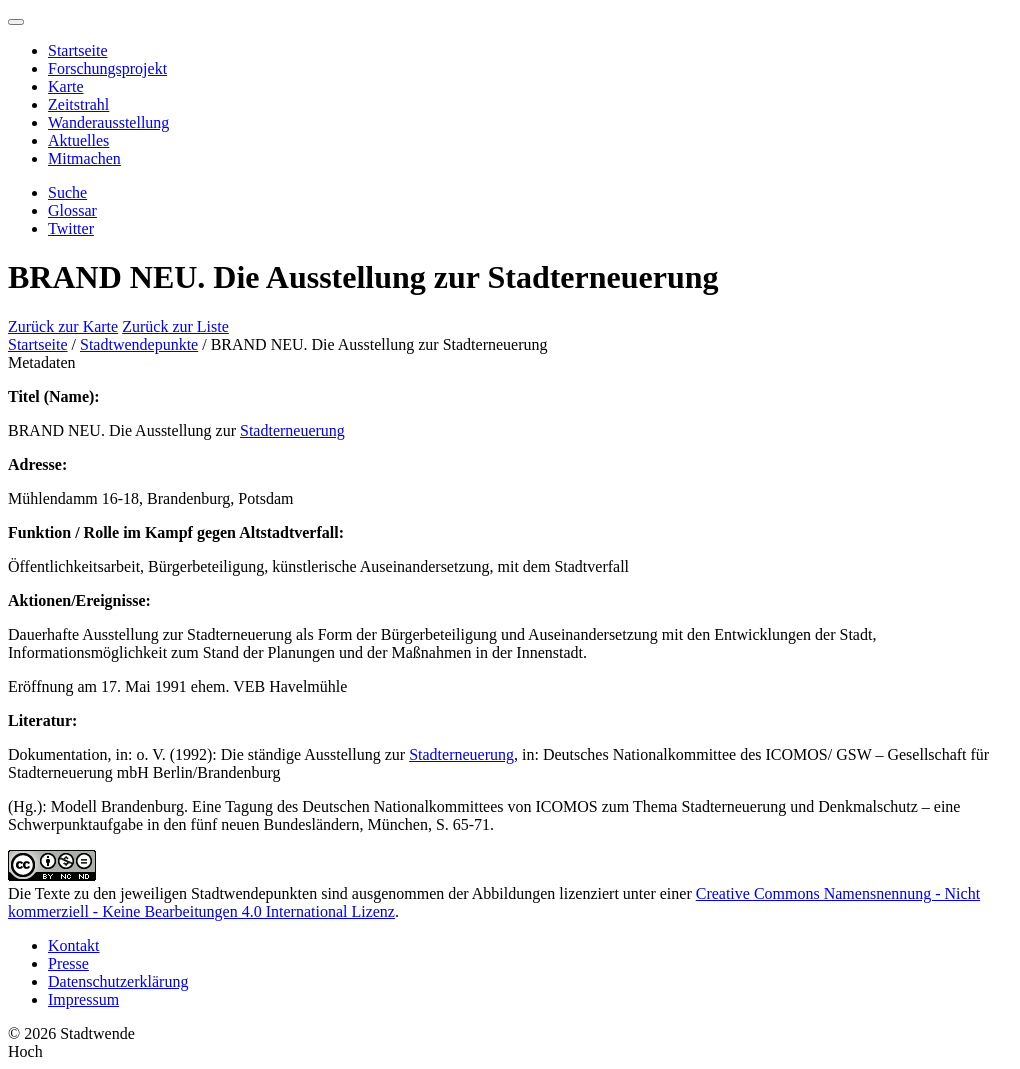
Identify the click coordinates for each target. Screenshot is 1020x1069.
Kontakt (74, 945)
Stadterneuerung (292, 430)
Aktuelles (78, 140)
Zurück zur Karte (63, 326)
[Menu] (16, 22)
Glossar (72, 210)
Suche (67, 192)
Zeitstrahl (78, 104)
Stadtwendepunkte (139, 344)
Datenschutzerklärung (118, 981)
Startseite (78, 50)
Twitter (71, 228)
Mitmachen (84, 158)
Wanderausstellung (108, 122)
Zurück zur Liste (175, 326)
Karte (66, 86)
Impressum (83, 999)
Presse (68, 963)
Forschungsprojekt (107, 68)
